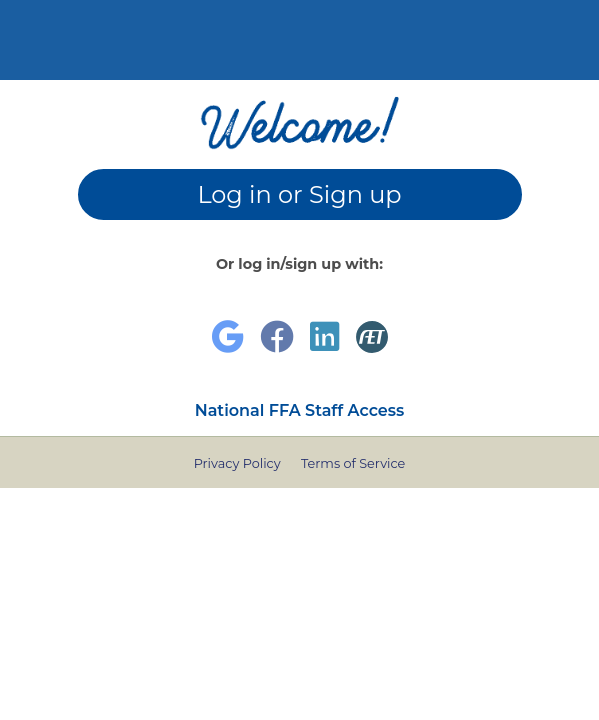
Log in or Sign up (299, 194)
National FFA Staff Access (300, 410)
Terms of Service (353, 463)
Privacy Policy (237, 463)
